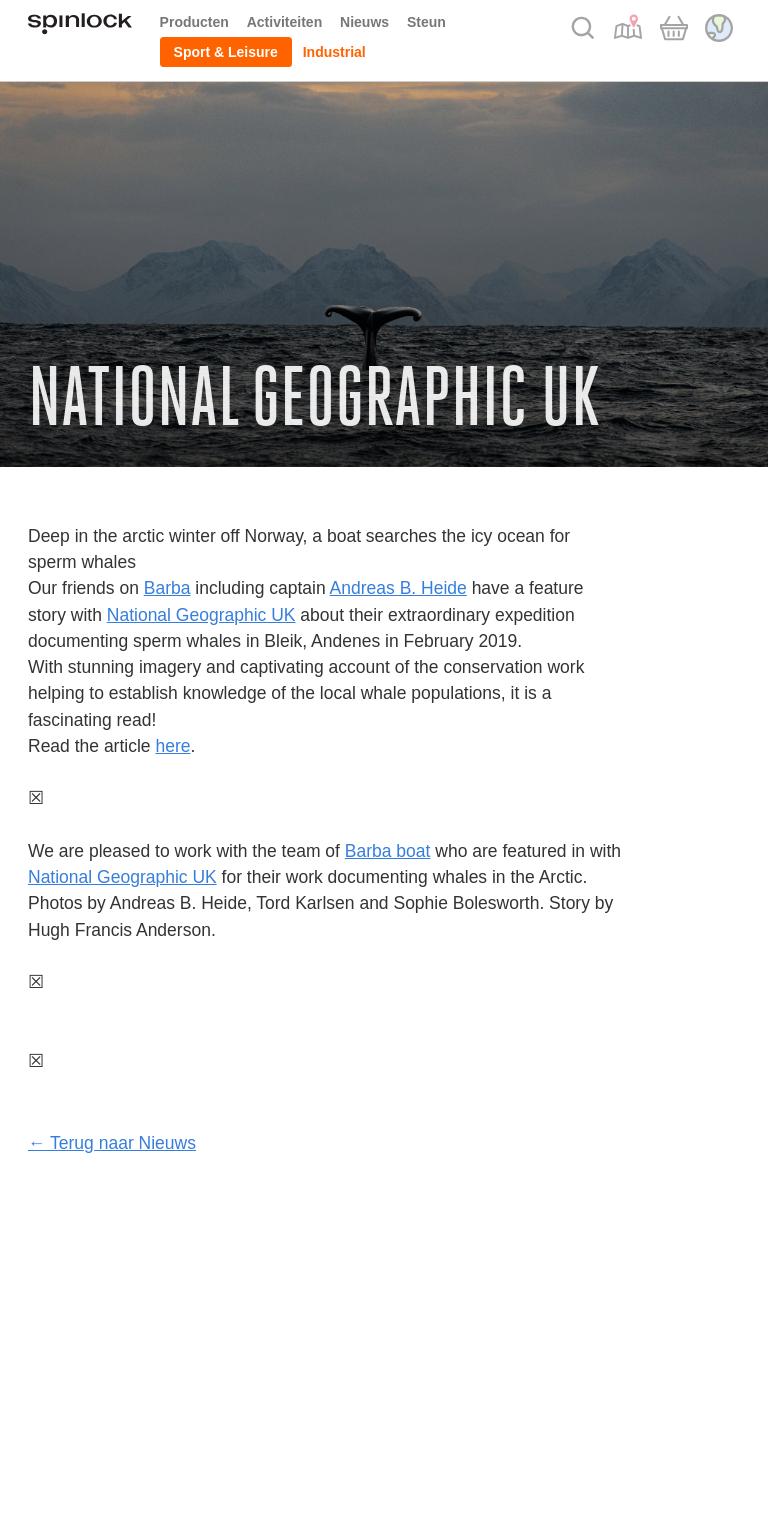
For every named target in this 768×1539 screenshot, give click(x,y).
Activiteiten (284, 22)
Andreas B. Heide (398, 588)
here (172, 746)
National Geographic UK (201, 615)
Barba (167, 588)
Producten (194, 22)
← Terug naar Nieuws (112, 1143)
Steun (426, 22)
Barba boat (388, 851)
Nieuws (364, 22)
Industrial (334, 52)
